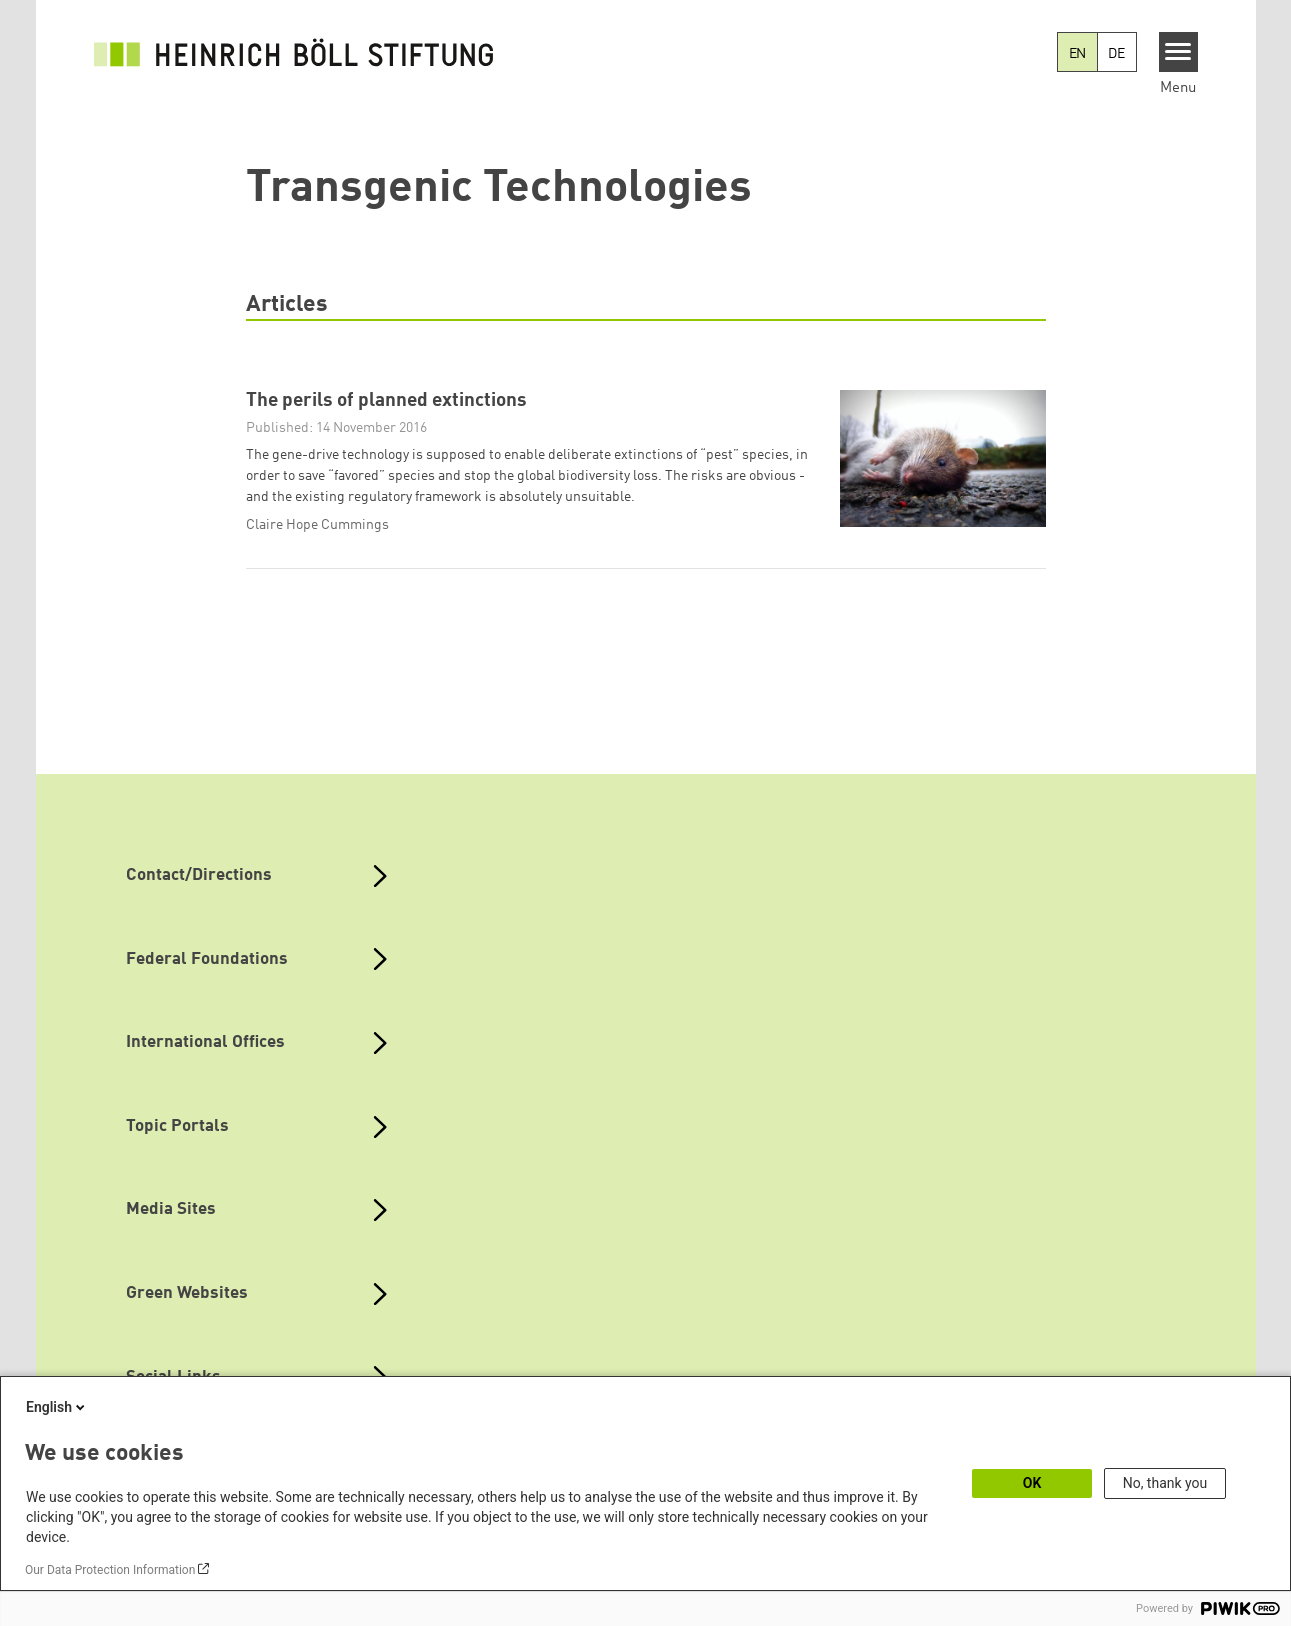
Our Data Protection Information (110, 1570)
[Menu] (1178, 52)
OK (1032, 1483)
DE (1116, 54)
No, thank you (1165, 1483)
